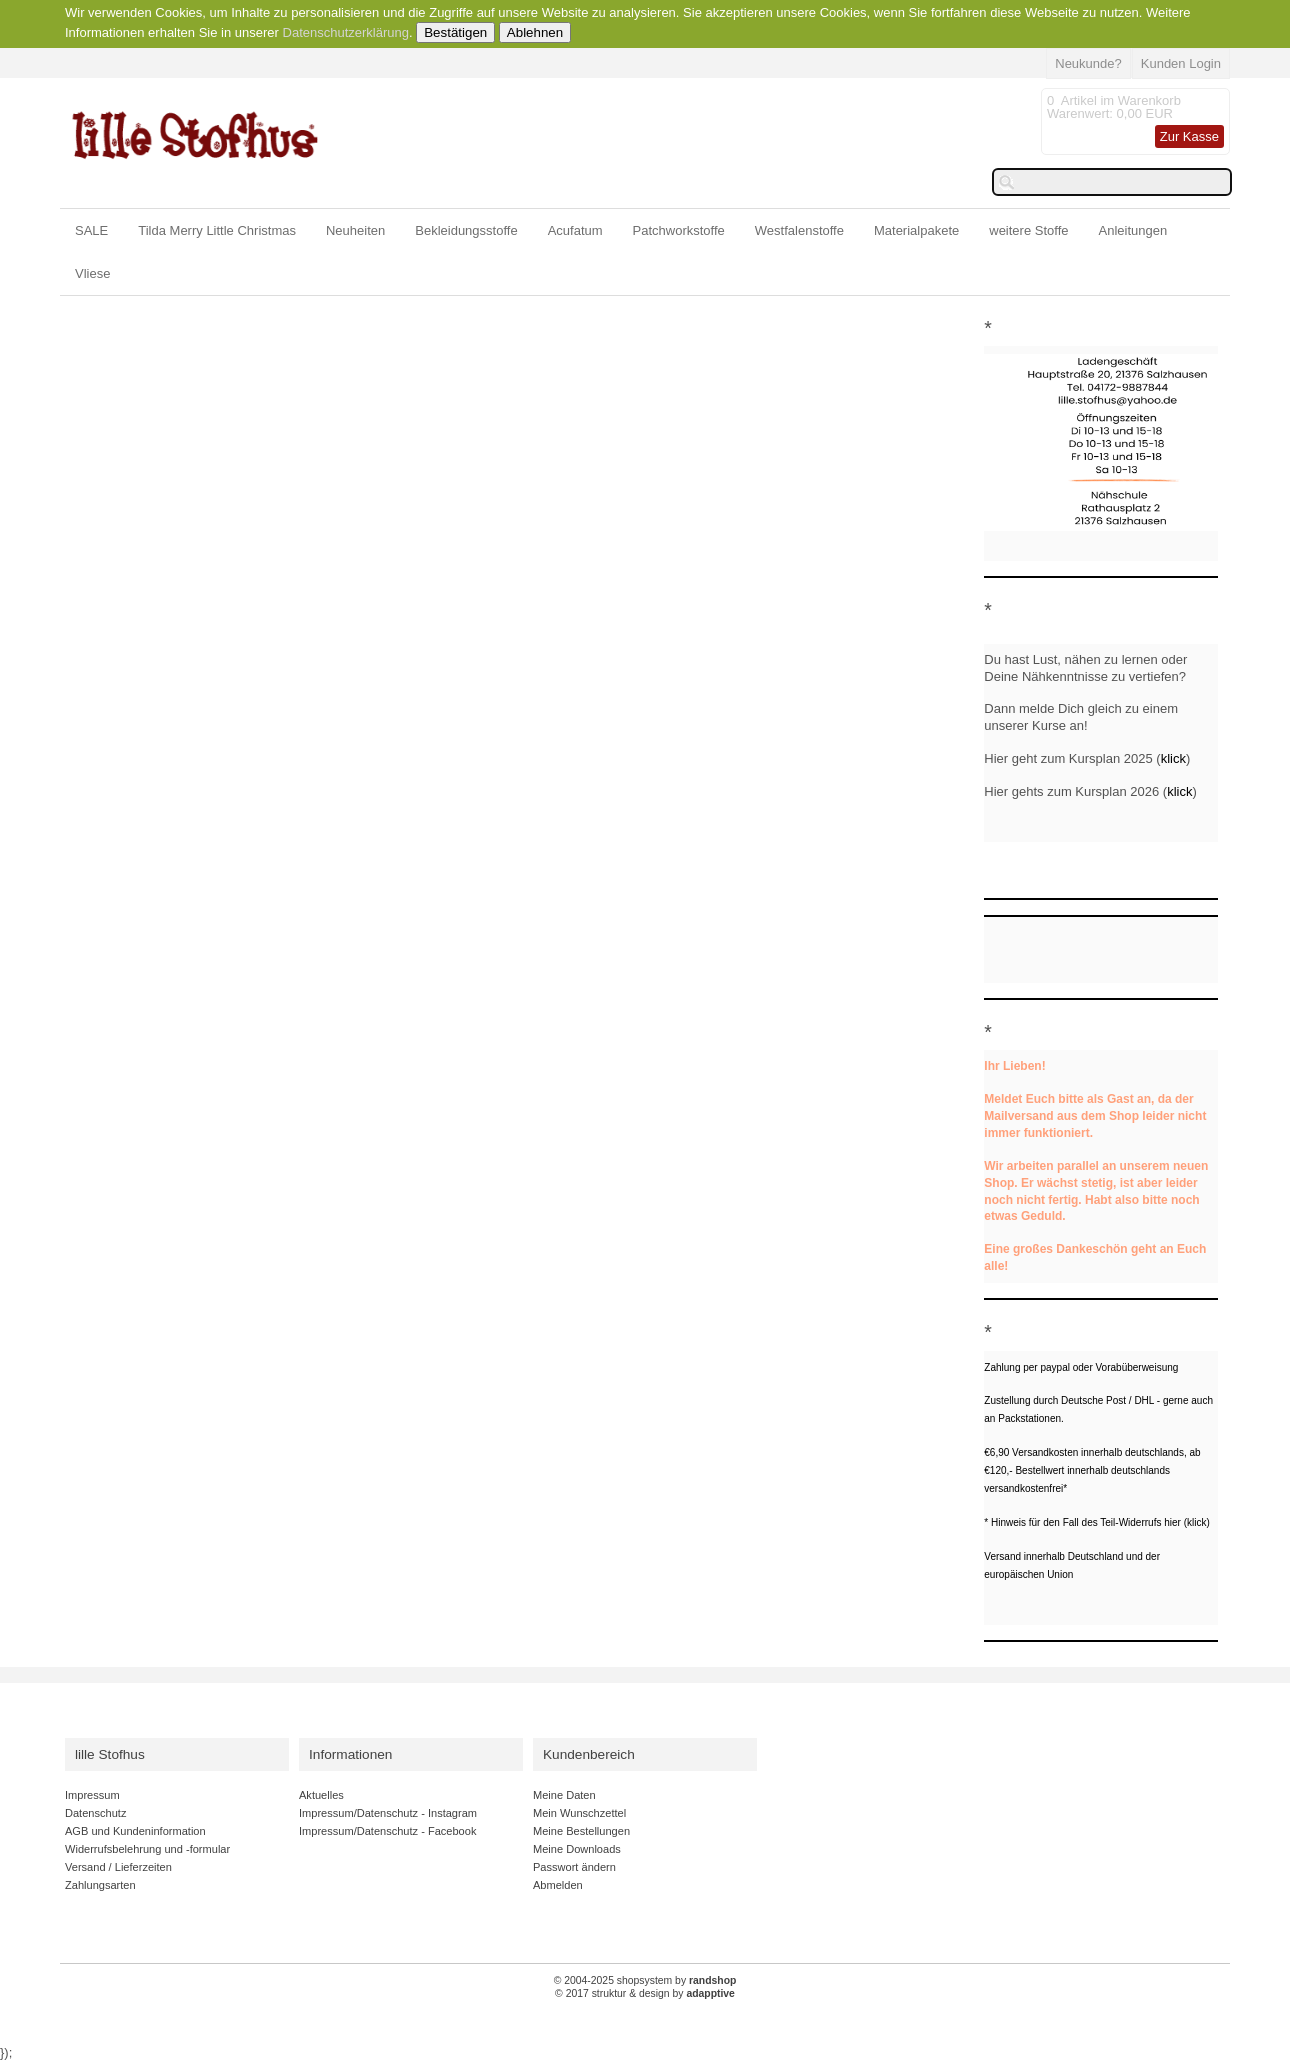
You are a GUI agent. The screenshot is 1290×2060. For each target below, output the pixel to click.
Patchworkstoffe (679, 230)
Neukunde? (1088, 63)
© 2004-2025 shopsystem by (645, 1980)
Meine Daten (564, 1795)
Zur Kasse (1189, 136)
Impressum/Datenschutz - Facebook (387, 1831)
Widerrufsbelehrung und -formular (147, 1849)
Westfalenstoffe (799, 230)
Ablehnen (535, 32)
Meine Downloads (577, 1849)
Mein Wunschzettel (579, 1813)
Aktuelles (321, 1795)
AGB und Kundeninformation (135, 1831)
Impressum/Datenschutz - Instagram (388, 1813)
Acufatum (575, 230)
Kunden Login (1181, 63)
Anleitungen (1133, 230)
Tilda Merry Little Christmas (217, 230)
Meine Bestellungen (581, 1831)
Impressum (92, 1795)
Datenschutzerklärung (346, 32)
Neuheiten (355, 230)
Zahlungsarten (100, 1885)
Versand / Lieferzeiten (118, 1867)
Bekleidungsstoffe (466, 230)
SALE (91, 230)
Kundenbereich (589, 1754)
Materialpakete (916, 230)
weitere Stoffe (1028, 230)
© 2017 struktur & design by (645, 1993)
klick (1173, 758)
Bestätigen (455, 32)
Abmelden (558, 1885)
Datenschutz (95, 1813)
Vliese (92, 273)
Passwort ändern (574, 1867)
